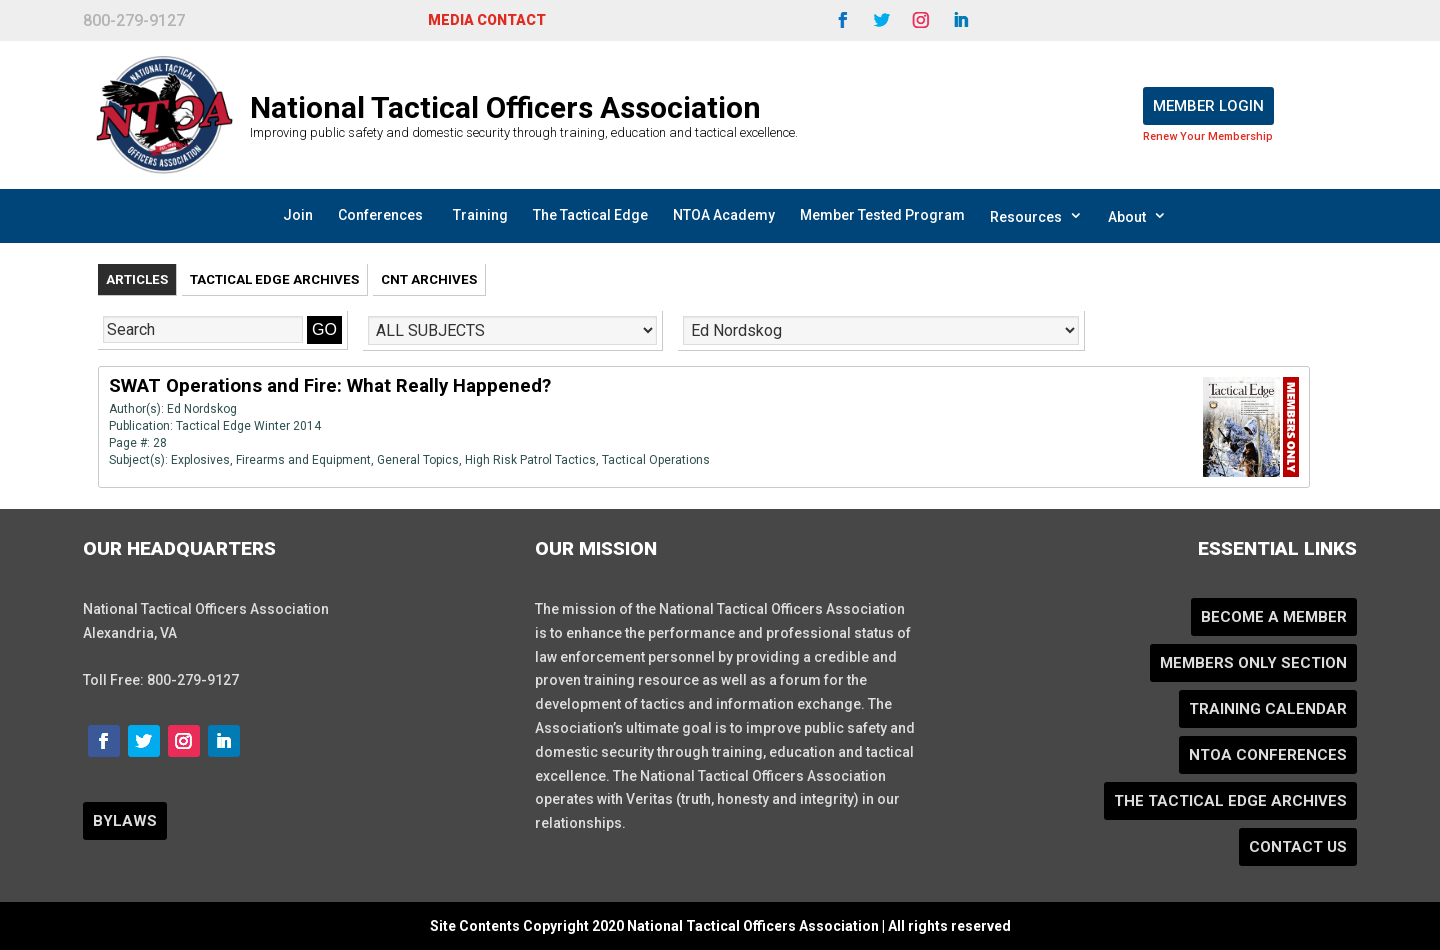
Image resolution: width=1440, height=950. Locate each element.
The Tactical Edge (590, 215)
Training (480, 215)
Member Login (1208, 106)
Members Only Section (1253, 663)
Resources (1036, 216)
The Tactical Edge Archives (1230, 801)
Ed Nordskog (202, 409)
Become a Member (1274, 617)
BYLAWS (125, 821)
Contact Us (1298, 847)
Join (298, 215)
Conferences (380, 215)
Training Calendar (1268, 709)
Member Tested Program (882, 215)
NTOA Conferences (1268, 755)
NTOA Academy (724, 215)
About (1137, 216)
